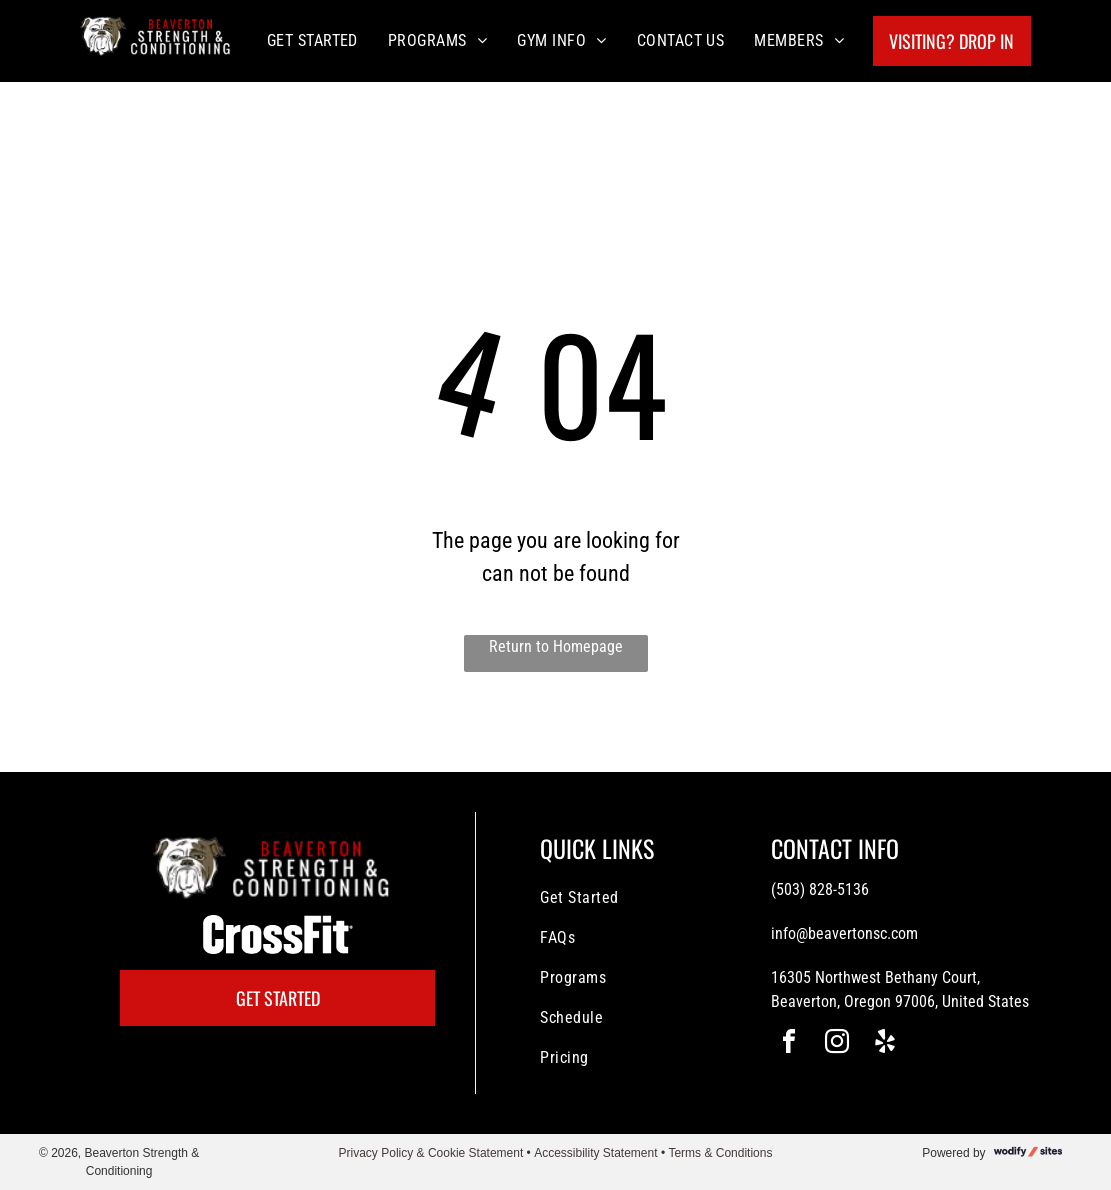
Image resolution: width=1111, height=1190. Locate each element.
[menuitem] (312, 40)
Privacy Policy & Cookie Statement (431, 1153)
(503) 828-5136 (820, 889)
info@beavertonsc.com (844, 933)
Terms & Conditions (720, 1153)
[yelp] (885, 1044)
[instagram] (837, 1044)
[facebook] (789, 1044)
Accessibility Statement (595, 1153)
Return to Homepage (556, 646)
